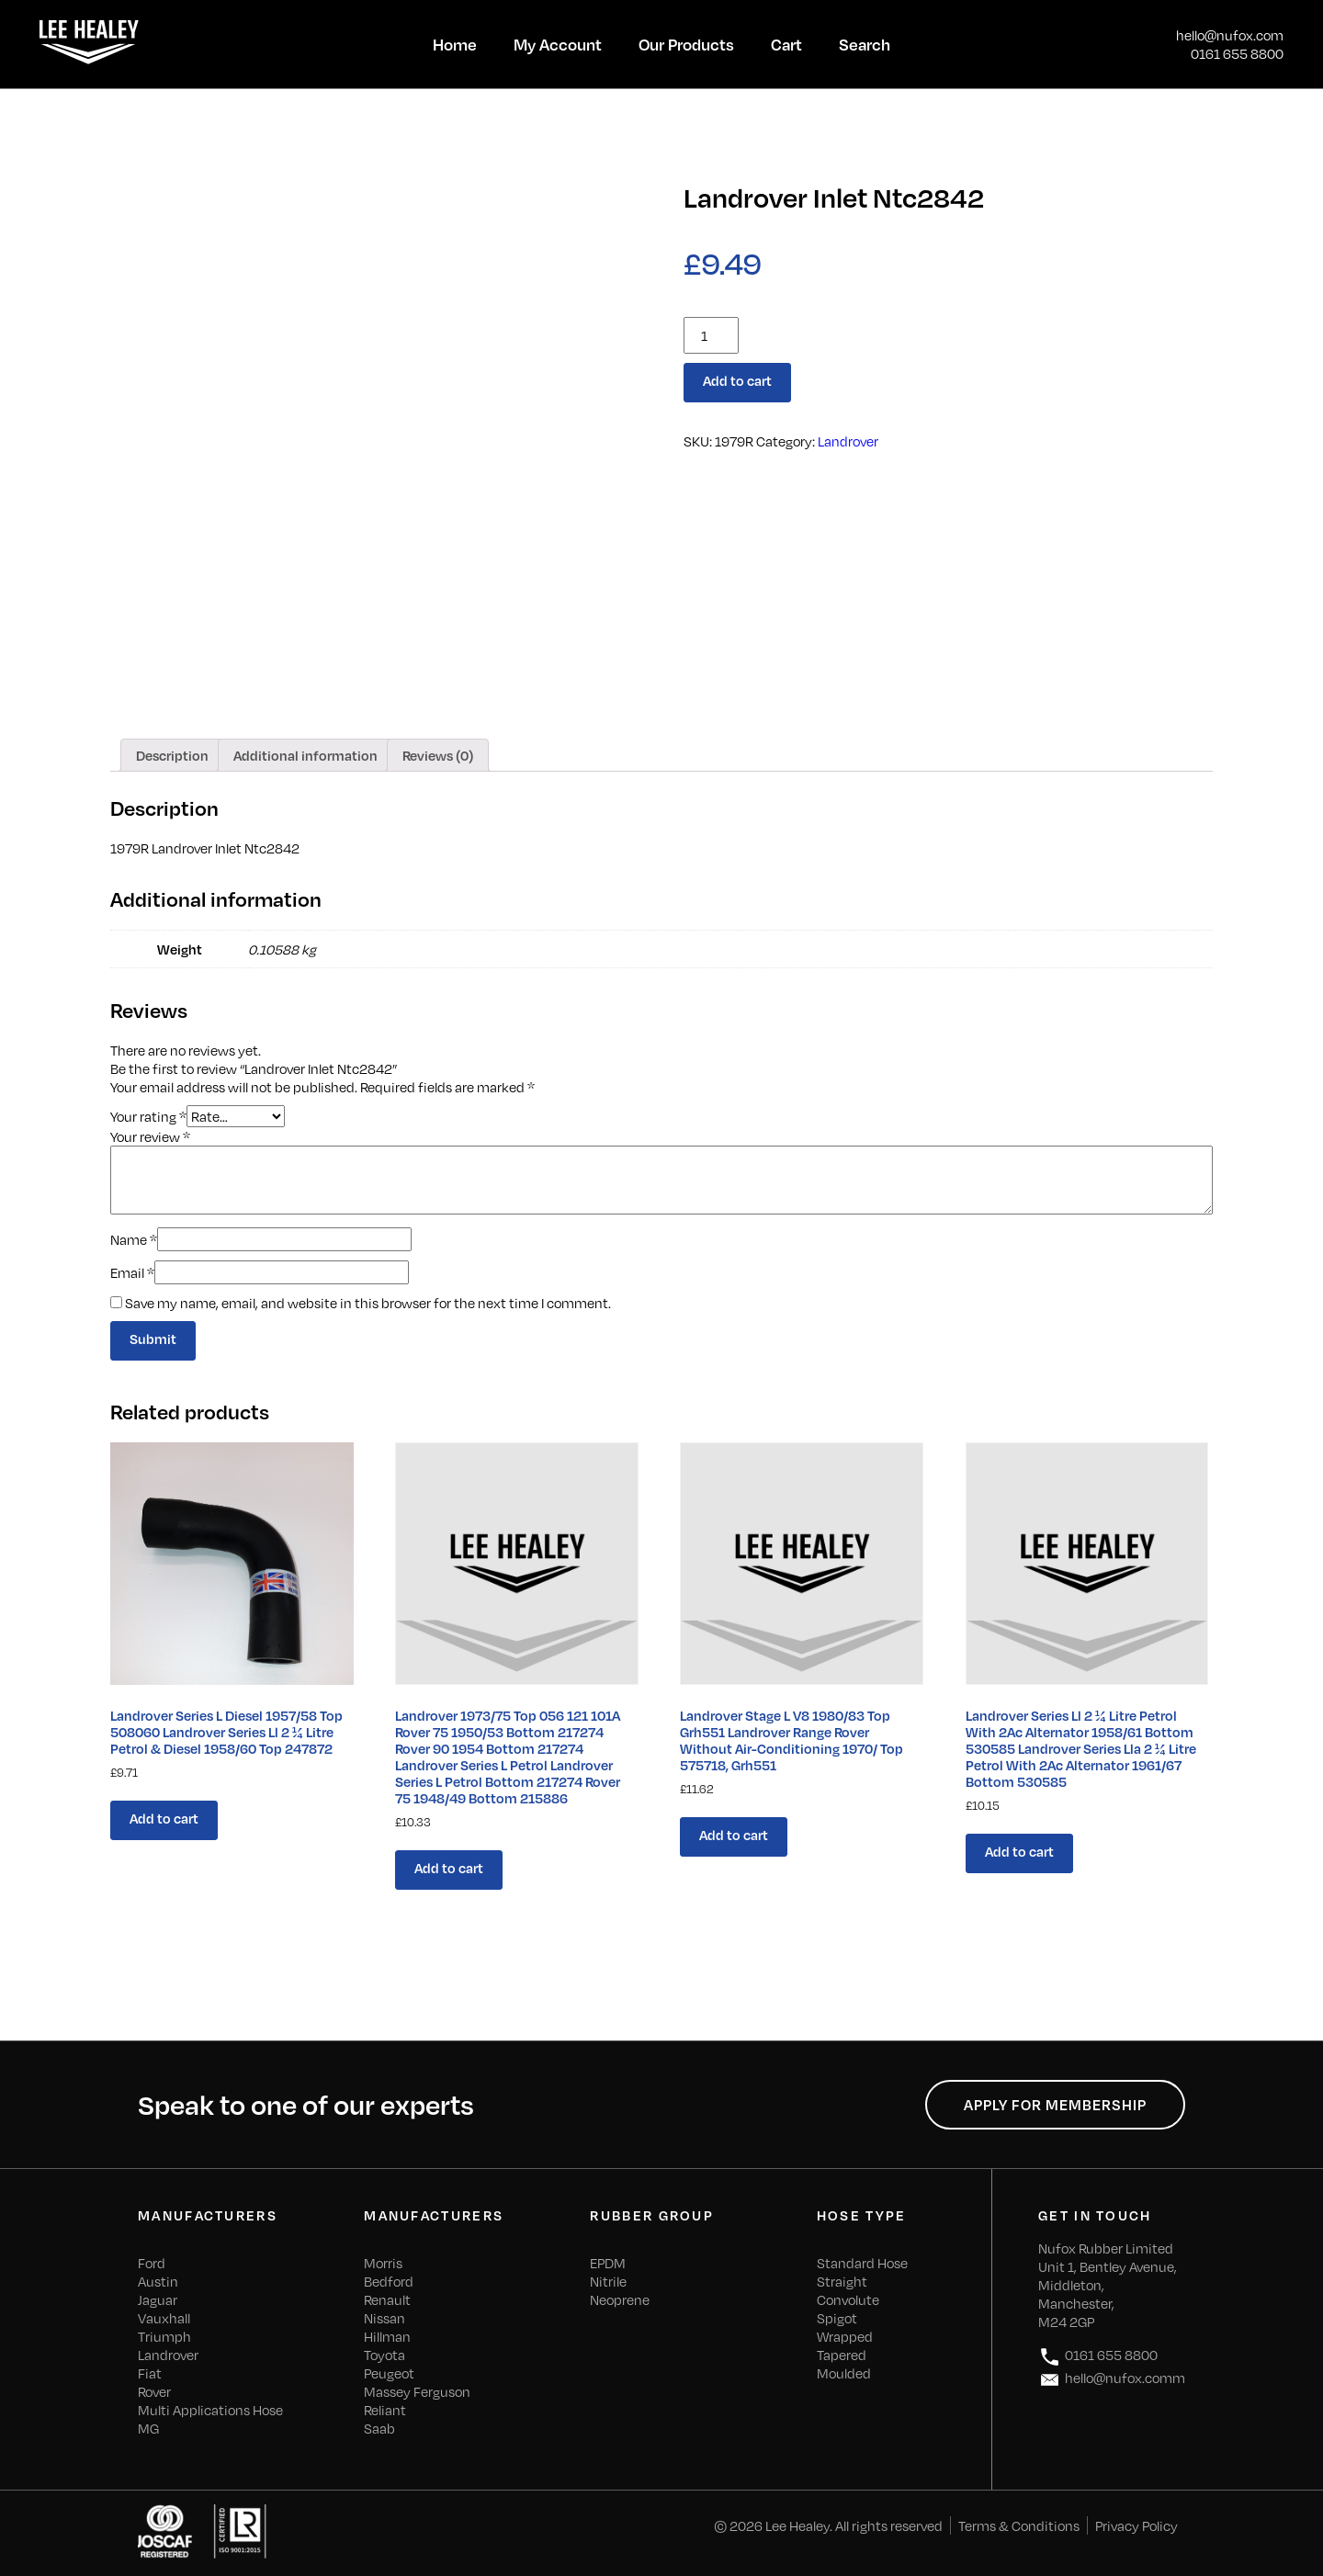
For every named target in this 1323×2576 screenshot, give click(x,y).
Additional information (305, 755)
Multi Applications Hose (210, 2410)
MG (148, 2428)
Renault (387, 2299)
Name (133, 1239)
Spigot (837, 2318)
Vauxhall (164, 2318)
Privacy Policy (1136, 2525)
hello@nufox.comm (1111, 2379)
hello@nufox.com (1229, 35)
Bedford (388, 2281)
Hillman (387, 2336)
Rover (154, 2391)
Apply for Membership (1055, 2105)
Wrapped (845, 2336)
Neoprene (620, 2299)
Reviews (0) (437, 755)
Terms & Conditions (1019, 2525)
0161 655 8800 (1237, 53)
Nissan (384, 2318)
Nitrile (608, 2281)
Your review (150, 1136)
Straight (842, 2281)
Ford (151, 2263)
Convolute (848, 2299)
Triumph (164, 2336)
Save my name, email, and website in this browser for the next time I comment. (368, 1303)
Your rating (148, 1115)
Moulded (844, 2373)
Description (172, 755)
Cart (786, 44)
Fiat (150, 2373)
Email (132, 1272)
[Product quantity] (711, 335)
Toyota (384, 2354)
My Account (558, 44)
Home (455, 44)
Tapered (841, 2354)
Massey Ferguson (417, 2391)
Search (864, 44)
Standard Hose (862, 2263)
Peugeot (389, 2373)
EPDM (608, 2263)
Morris (383, 2263)
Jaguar (157, 2299)
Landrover (848, 441)
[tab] (172, 755)
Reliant (385, 2410)
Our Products (686, 44)
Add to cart (737, 380)
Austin (158, 2281)
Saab (379, 2428)
